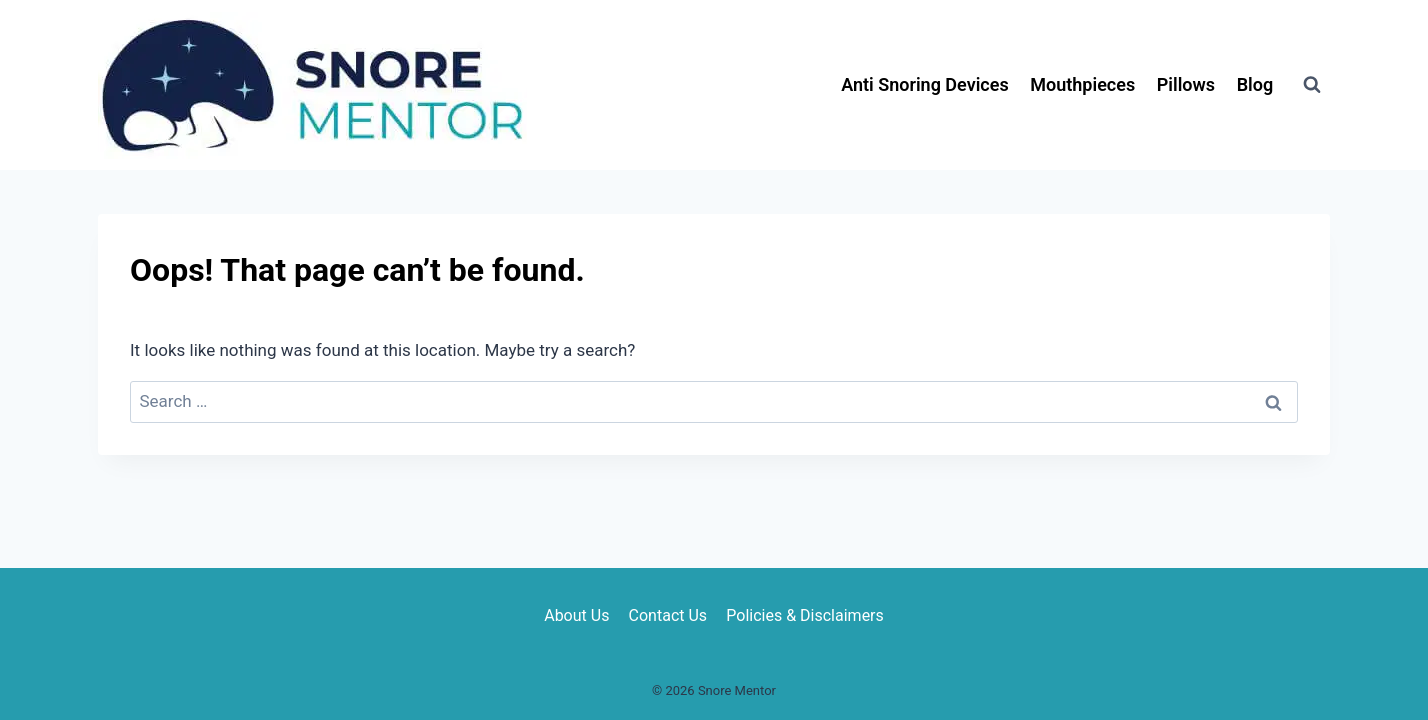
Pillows (1186, 84)
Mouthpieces (1082, 84)
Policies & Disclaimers (805, 615)
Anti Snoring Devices (925, 84)
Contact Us (668, 615)
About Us (576, 615)
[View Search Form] (1312, 85)
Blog (1255, 84)
